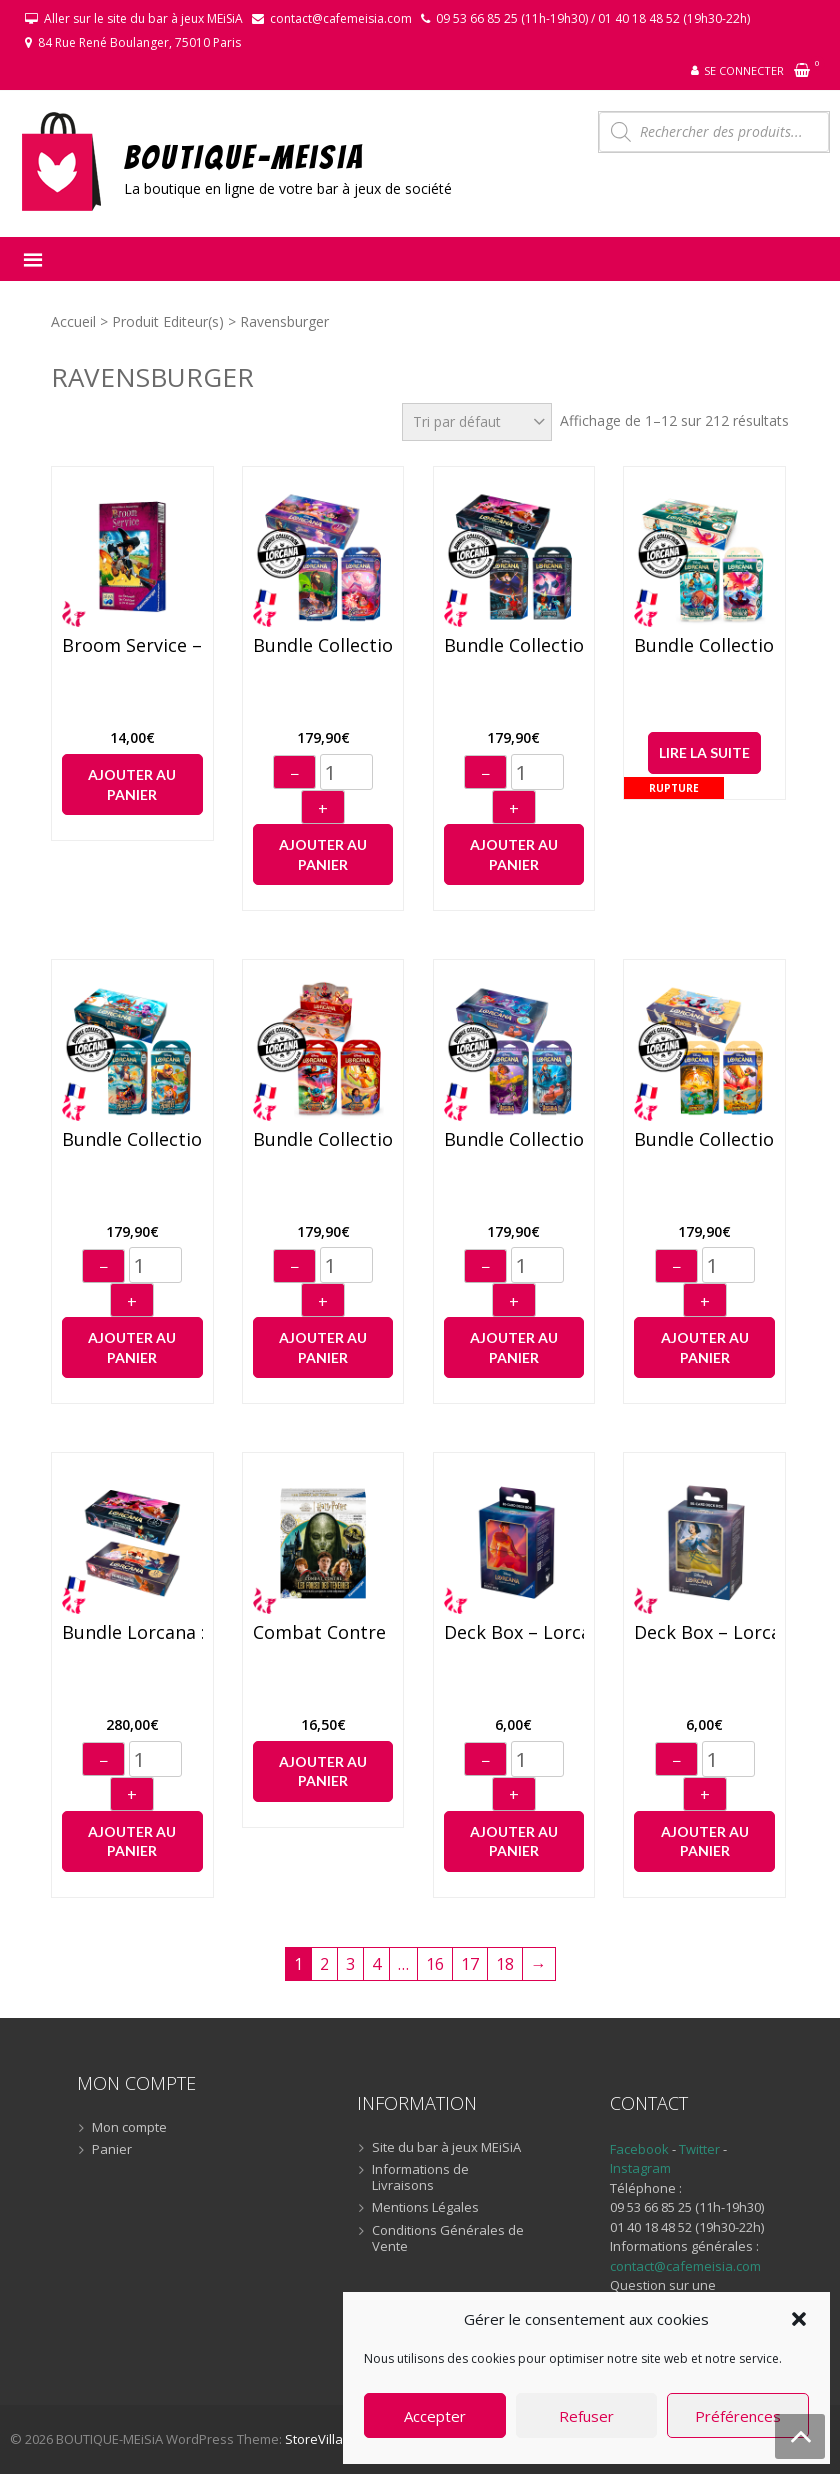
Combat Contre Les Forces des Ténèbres (323, 1633)
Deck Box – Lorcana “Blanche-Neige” (704, 1633)
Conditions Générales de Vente (448, 2238)
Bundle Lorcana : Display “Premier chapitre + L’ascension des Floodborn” (132, 1633)
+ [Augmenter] (323, 809)
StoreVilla (314, 2439)
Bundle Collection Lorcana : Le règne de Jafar (323, 1140)
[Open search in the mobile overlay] (714, 132)
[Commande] (477, 422)
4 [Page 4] (376, 1964)
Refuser (586, 2416)
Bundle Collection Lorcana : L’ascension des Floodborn (514, 646)
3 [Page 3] (350, 1964)
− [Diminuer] (294, 774)
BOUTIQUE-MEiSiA (244, 156)
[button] (799, 2319)
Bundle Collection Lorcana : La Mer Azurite (132, 1140)
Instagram (640, 2168)
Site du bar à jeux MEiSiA (446, 2148)
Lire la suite (704, 752)
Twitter (701, 2149)
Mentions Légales (425, 2208)
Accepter (435, 2416)
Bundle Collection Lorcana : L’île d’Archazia (704, 646)
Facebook (639, 2149)
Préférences (738, 2416)
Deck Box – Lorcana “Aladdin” (514, 1633)
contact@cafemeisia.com (341, 18)
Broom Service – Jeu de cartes (132, 646)
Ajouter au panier (132, 784)
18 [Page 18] (505, 1964)
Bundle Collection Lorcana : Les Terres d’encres (704, 1140)
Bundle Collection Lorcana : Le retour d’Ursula (514, 1140)
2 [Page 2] (324, 1964)
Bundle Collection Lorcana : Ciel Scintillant (323, 646)
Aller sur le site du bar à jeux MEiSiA (143, 18)
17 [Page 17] (470, 1964)
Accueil (73, 321)
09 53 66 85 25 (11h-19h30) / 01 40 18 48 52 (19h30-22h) (593, 18)
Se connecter (744, 70)
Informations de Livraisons (420, 2177)
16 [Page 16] (435, 1964)
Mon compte (129, 2128)
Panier (112, 2150)
